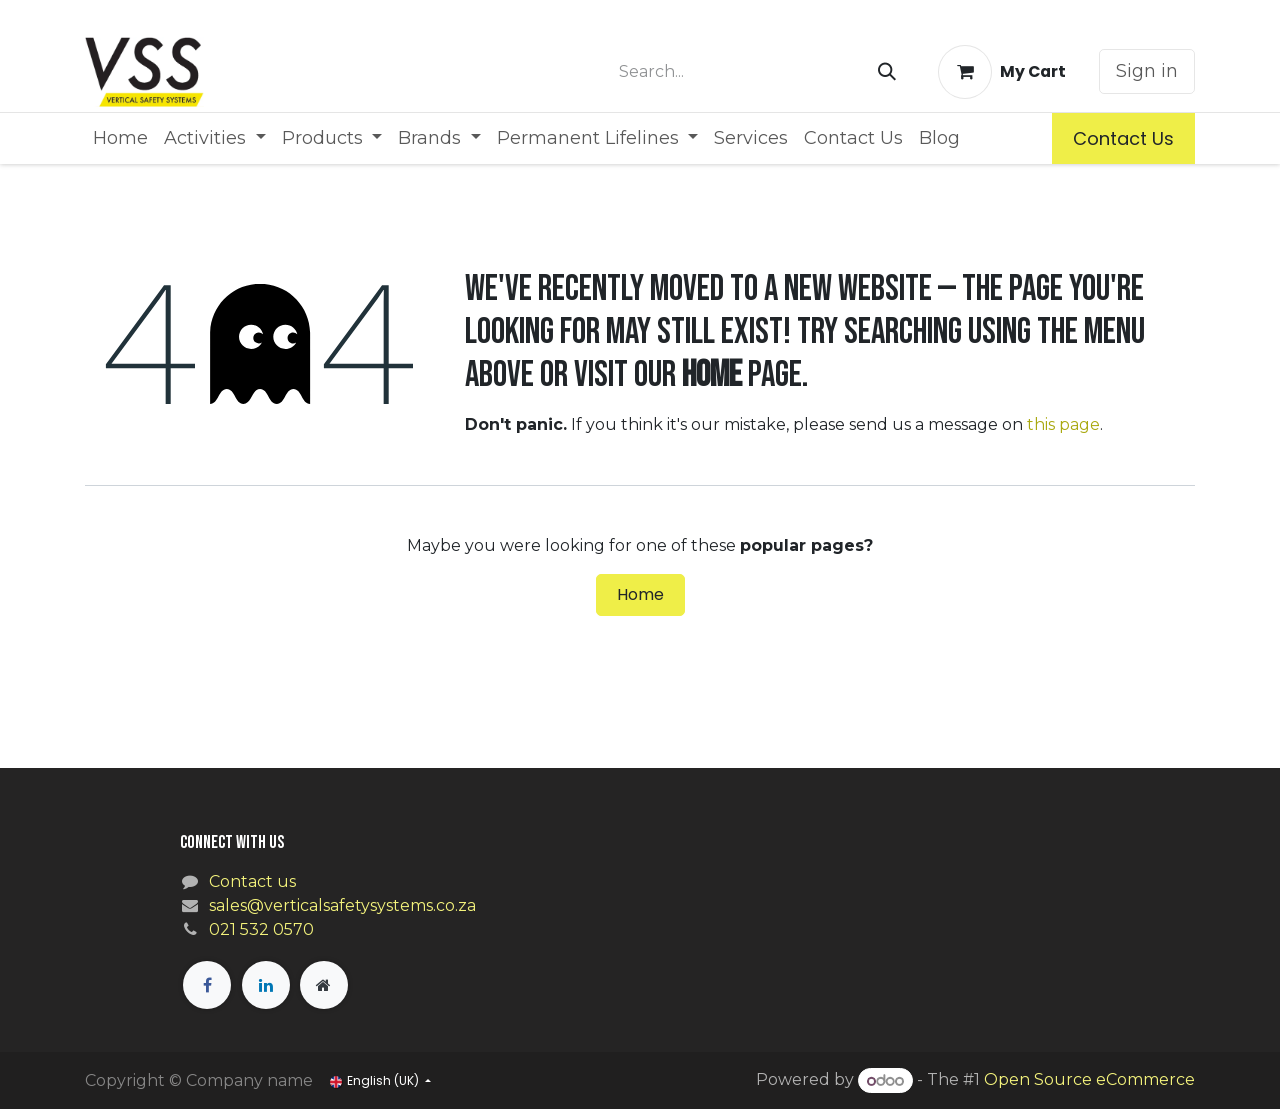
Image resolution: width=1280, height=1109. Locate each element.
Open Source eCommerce (1089, 1080)
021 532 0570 (261, 929)
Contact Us (1123, 138)
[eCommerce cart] (1002, 72)
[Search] (887, 72)
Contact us (252, 881)
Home (640, 594)
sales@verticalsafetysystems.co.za (342, 905)
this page (1063, 424)
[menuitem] (120, 138)
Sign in (1147, 71)
